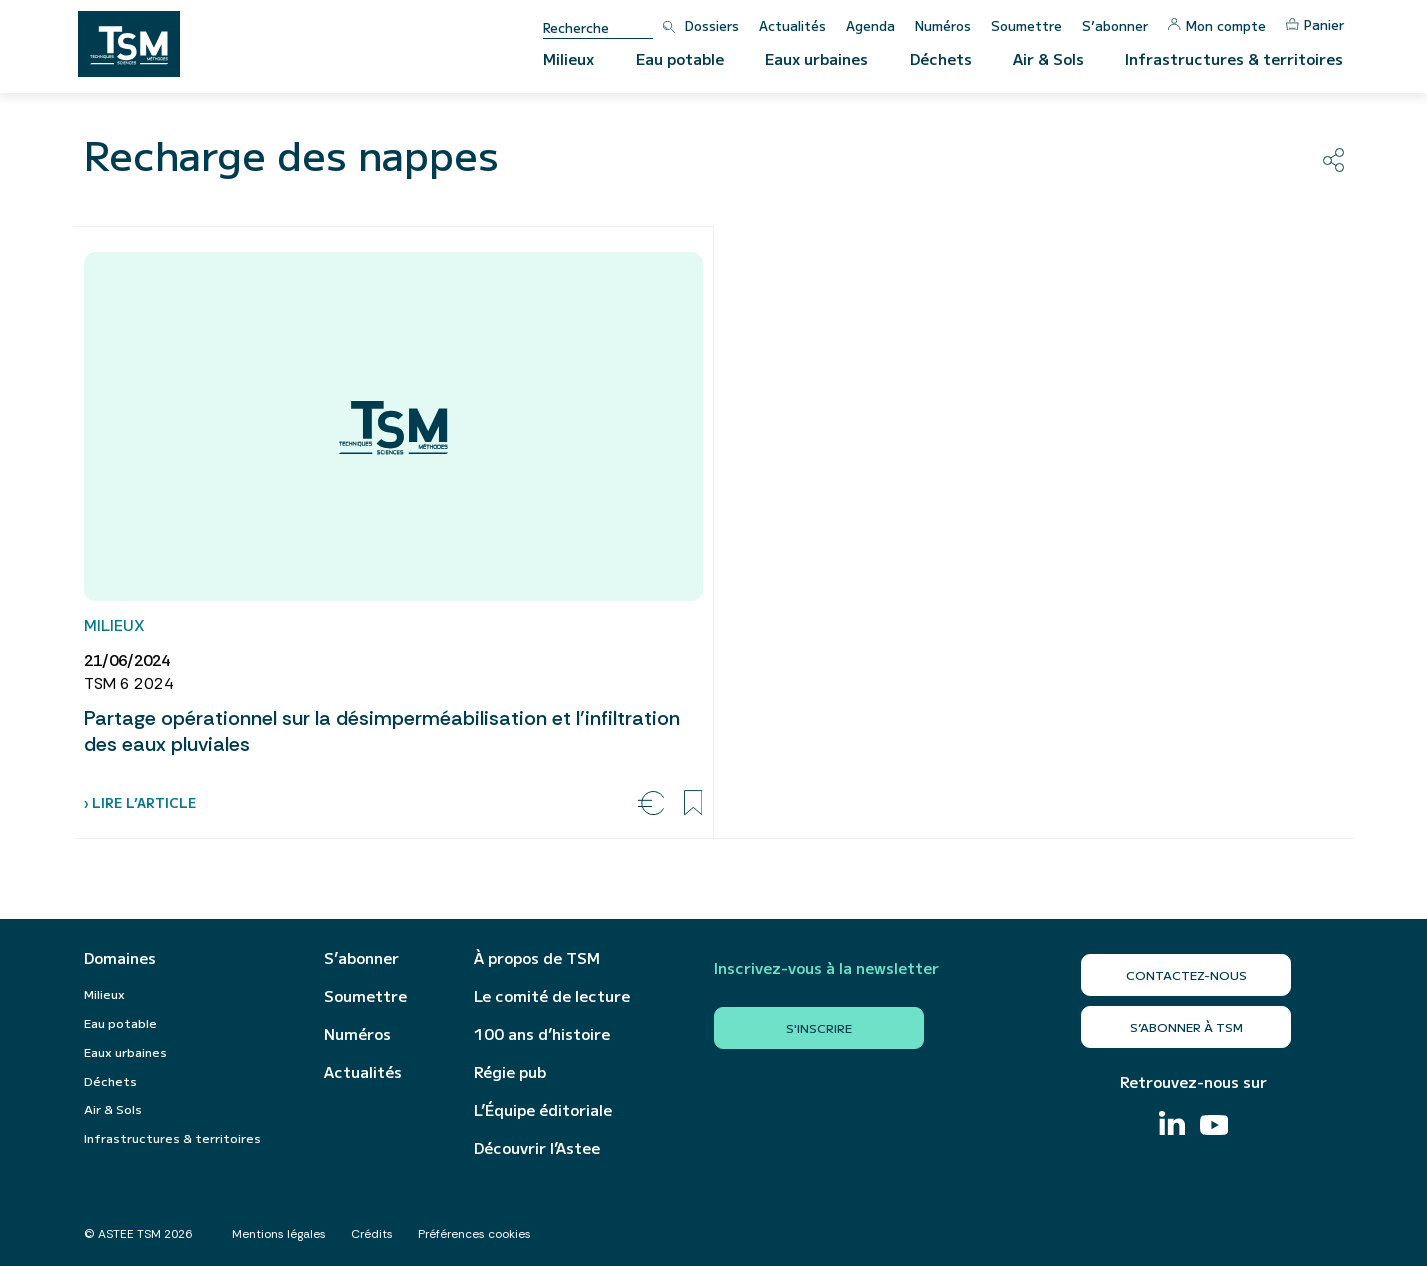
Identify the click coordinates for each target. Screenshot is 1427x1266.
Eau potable (680, 58)
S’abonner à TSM (1186, 1026)
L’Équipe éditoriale (543, 1110)
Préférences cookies (474, 1234)
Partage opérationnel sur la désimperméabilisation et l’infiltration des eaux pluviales (382, 731)
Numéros (943, 25)
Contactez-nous (1186, 974)
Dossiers (712, 25)
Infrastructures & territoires (1234, 58)
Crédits (372, 1234)
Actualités (792, 25)
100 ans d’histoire (542, 1034)
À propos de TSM (537, 958)
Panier (1315, 24)
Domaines (120, 958)
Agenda (870, 25)
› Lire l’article (140, 802)
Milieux (568, 58)
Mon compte (1216, 25)
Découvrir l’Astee (537, 1148)
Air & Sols (1048, 58)
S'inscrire (819, 1027)
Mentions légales (279, 1234)
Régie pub (510, 1072)
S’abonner (1115, 25)
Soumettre (1026, 25)
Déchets (941, 58)
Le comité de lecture (552, 996)
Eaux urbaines (816, 58)
